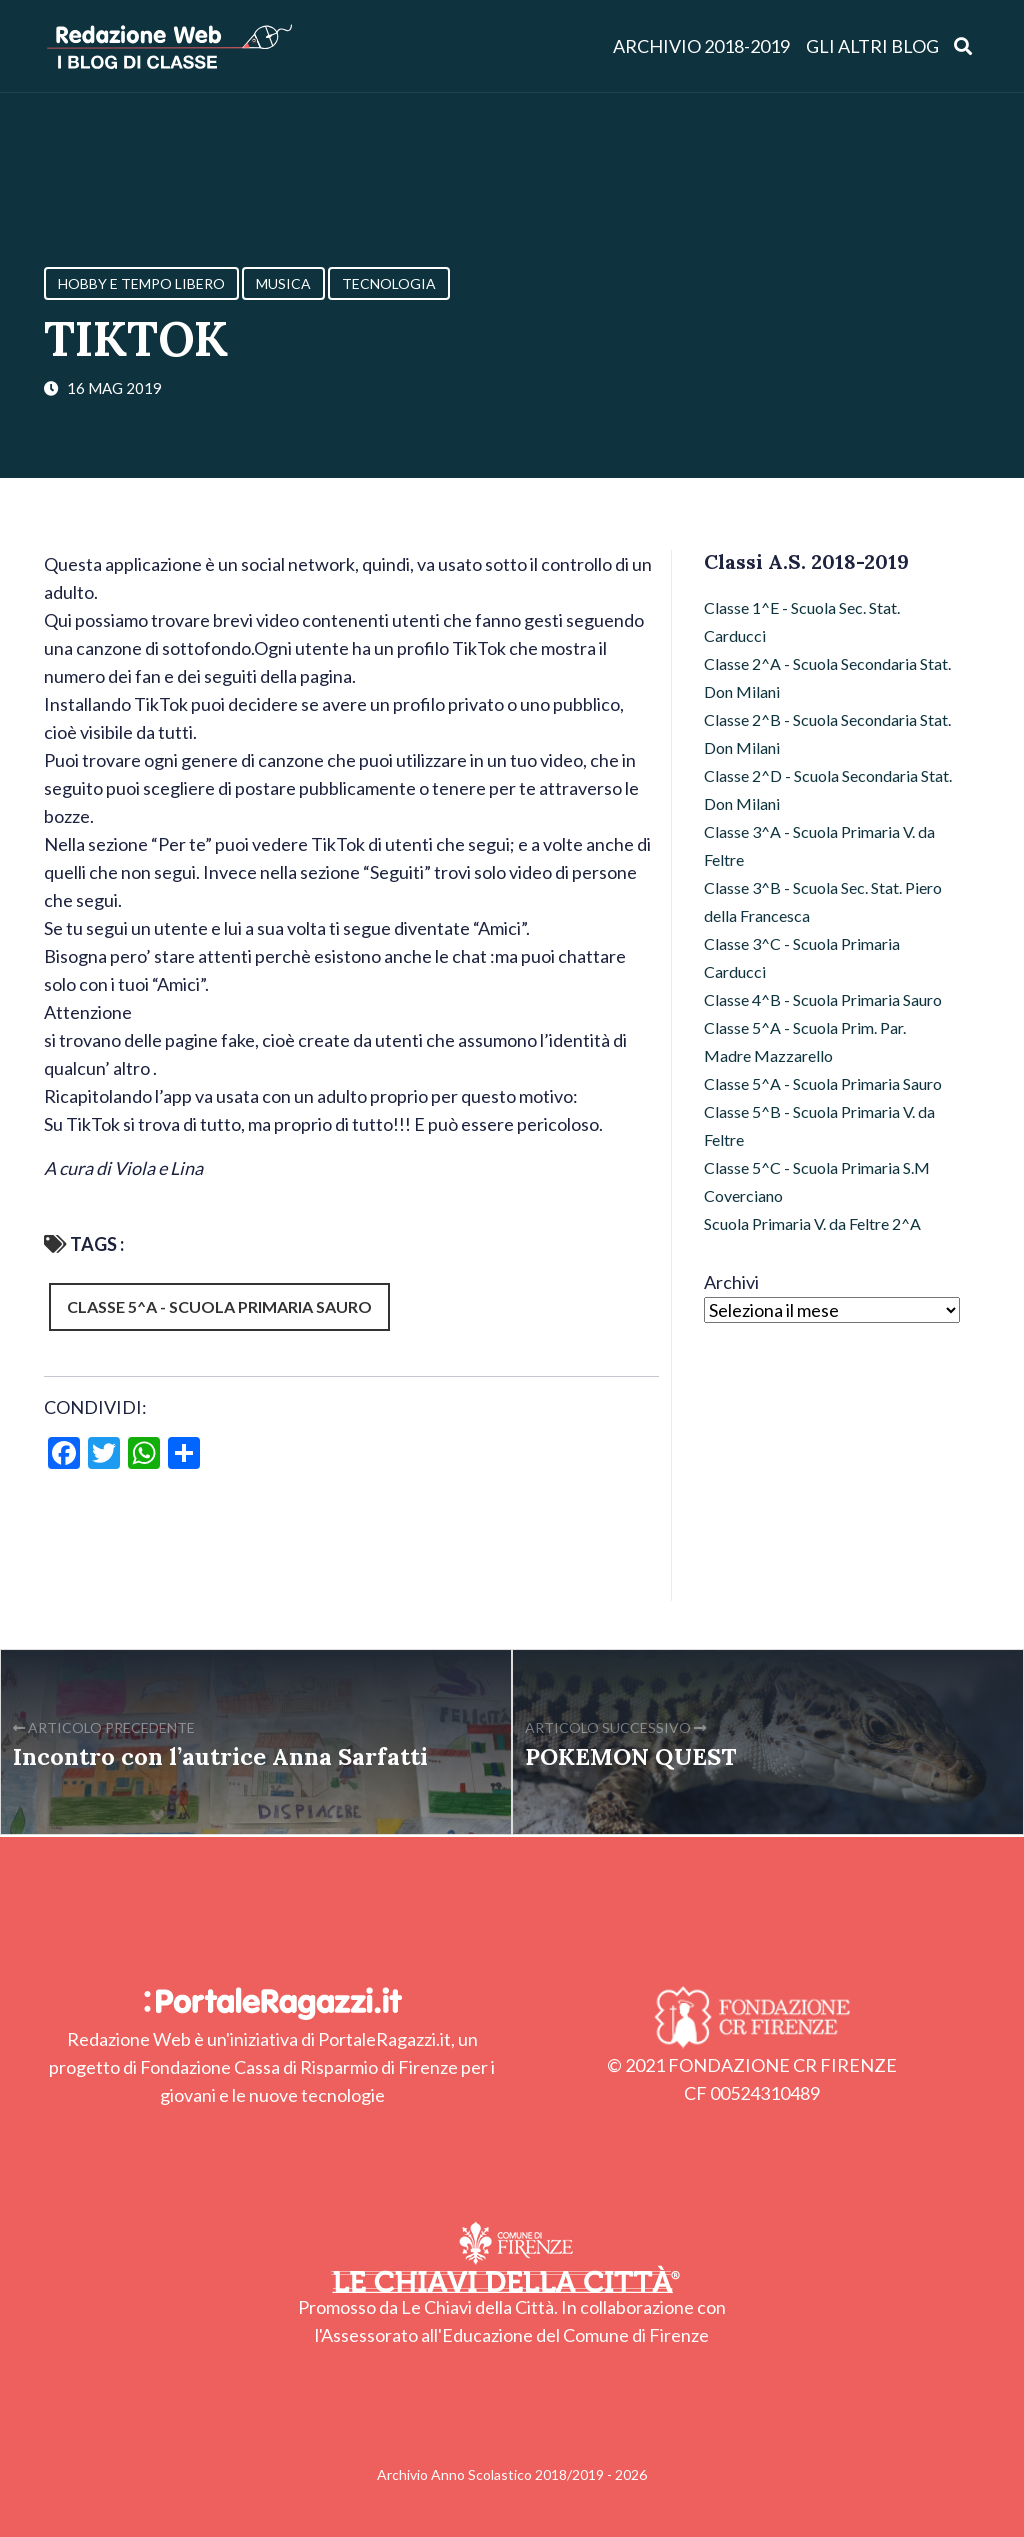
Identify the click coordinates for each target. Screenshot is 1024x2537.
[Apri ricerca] (963, 45)
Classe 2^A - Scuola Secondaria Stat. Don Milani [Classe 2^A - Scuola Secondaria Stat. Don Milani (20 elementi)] (827, 677)
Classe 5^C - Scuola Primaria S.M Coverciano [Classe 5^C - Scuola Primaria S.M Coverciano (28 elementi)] (817, 1181)
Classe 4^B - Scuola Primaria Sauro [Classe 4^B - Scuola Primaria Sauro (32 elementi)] (823, 999)
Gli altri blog (872, 46)
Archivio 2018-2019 (701, 46)
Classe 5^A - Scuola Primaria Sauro (219, 1306)
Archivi (731, 1282)
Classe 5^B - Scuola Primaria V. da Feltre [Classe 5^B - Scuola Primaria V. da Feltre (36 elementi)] (819, 1125)
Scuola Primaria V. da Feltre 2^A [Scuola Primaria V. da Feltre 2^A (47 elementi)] (812, 1223)
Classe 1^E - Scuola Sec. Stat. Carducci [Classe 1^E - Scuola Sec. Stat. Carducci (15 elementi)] (802, 621)
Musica (283, 283)
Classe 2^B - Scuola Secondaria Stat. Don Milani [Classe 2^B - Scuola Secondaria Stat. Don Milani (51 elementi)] (827, 733)
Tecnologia (389, 283)
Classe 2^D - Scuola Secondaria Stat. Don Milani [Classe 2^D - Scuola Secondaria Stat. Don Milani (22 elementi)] (828, 789)
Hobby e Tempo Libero (141, 283)
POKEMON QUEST (630, 1756)
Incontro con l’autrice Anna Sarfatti (220, 1756)
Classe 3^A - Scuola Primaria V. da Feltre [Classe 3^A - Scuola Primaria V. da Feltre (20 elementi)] (819, 845)
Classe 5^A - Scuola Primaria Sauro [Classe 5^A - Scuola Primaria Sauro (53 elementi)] (823, 1083)
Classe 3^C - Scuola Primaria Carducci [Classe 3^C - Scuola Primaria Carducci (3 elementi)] (802, 957)
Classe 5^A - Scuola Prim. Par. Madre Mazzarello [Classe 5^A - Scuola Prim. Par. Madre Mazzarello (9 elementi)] (805, 1041)
